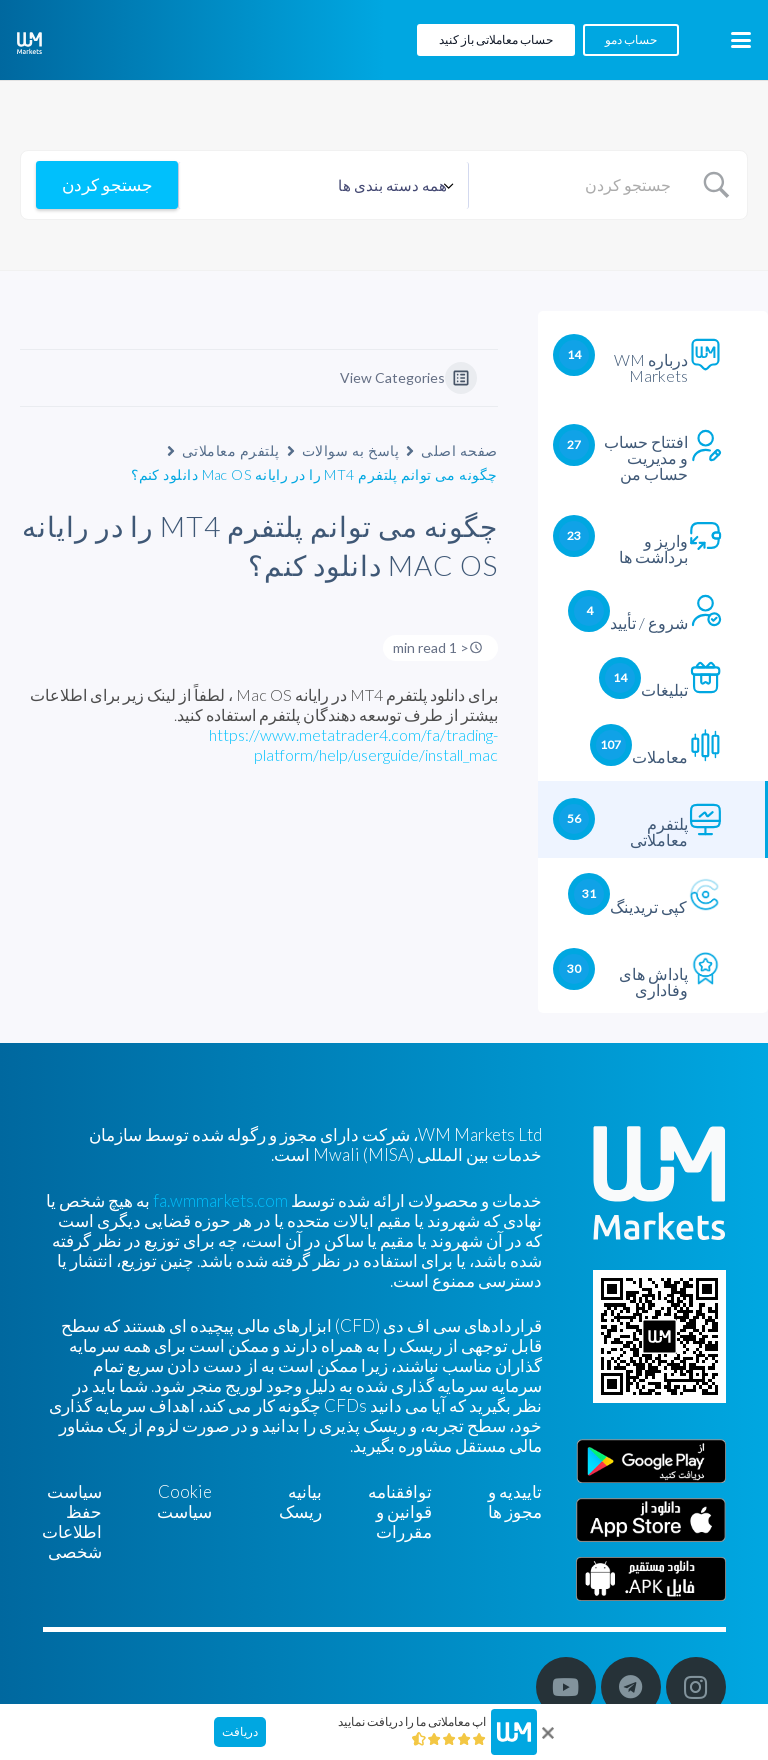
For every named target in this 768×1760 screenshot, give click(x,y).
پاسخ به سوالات (350, 450)
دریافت (240, 1731)
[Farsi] (651, 1579)
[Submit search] (107, 185)
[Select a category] (323, 185)
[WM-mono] (29, 43)
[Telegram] (631, 1687)
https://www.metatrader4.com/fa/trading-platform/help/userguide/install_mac (353, 744)
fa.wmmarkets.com (220, 1200)
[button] (740, 40)
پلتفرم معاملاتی (231, 450)
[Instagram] (696, 1687)
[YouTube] (566, 1687)
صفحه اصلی (459, 450)
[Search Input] (578, 185)
